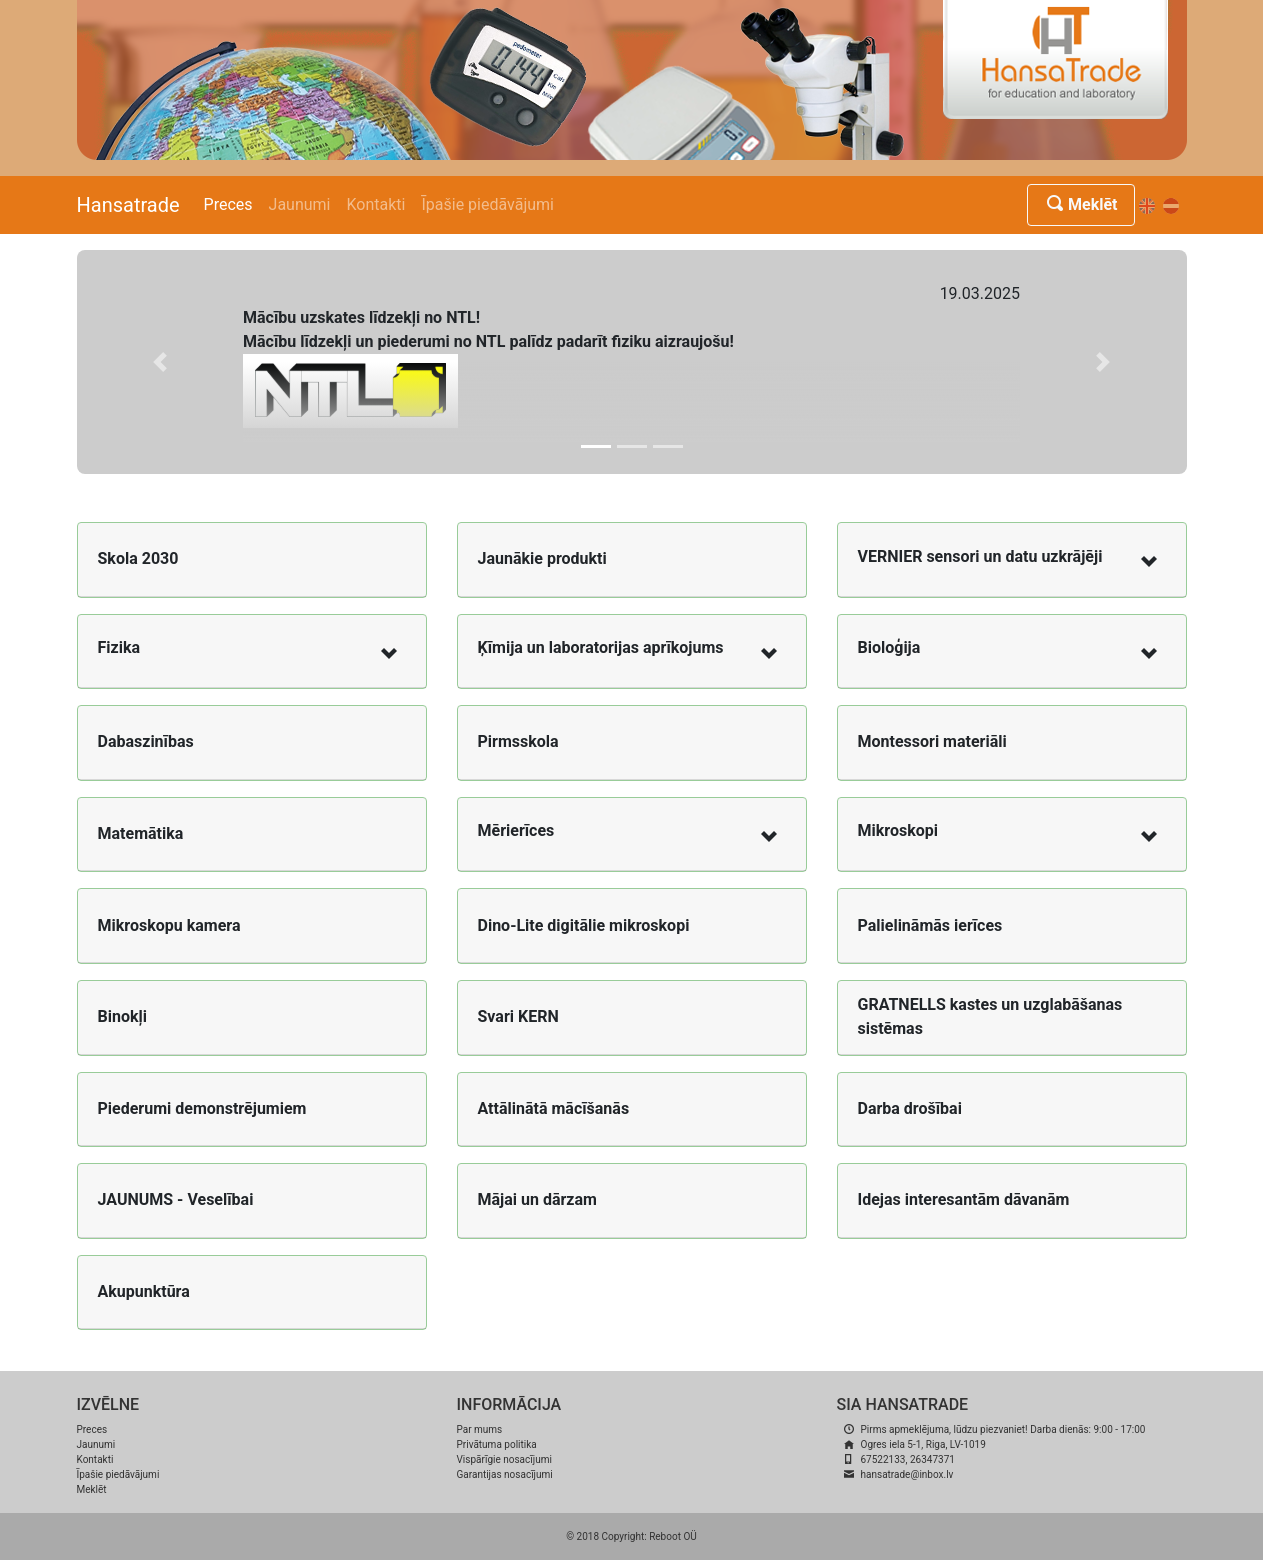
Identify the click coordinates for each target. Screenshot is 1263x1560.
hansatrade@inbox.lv (907, 1474)
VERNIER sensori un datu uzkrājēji (980, 556)
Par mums (480, 1429)
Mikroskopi (898, 830)
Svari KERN (518, 1016)
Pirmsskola (518, 741)
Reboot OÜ (673, 1536)
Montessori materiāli (932, 741)
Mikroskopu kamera (169, 925)
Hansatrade (128, 205)
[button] (160, 362)
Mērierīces (516, 830)
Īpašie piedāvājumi (487, 204)
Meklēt (1080, 204)
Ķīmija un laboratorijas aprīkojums (601, 647)
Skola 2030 (138, 558)
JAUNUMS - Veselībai (176, 1199)
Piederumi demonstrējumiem (202, 1108)
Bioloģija (889, 647)
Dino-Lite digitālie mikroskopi (584, 925)
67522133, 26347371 (908, 1459)
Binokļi (122, 1016)
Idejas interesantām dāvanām (964, 1199)
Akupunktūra (144, 1291)
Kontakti (376, 204)
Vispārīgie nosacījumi (504, 1459)
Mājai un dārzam (537, 1199)
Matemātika (141, 833)
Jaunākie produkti (542, 558)
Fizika (119, 647)
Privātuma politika (497, 1444)
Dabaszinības (146, 741)
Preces (228, 204)
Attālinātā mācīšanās (554, 1108)
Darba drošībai (910, 1108)
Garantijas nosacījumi (505, 1474)
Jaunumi (300, 204)
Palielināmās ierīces (930, 925)
